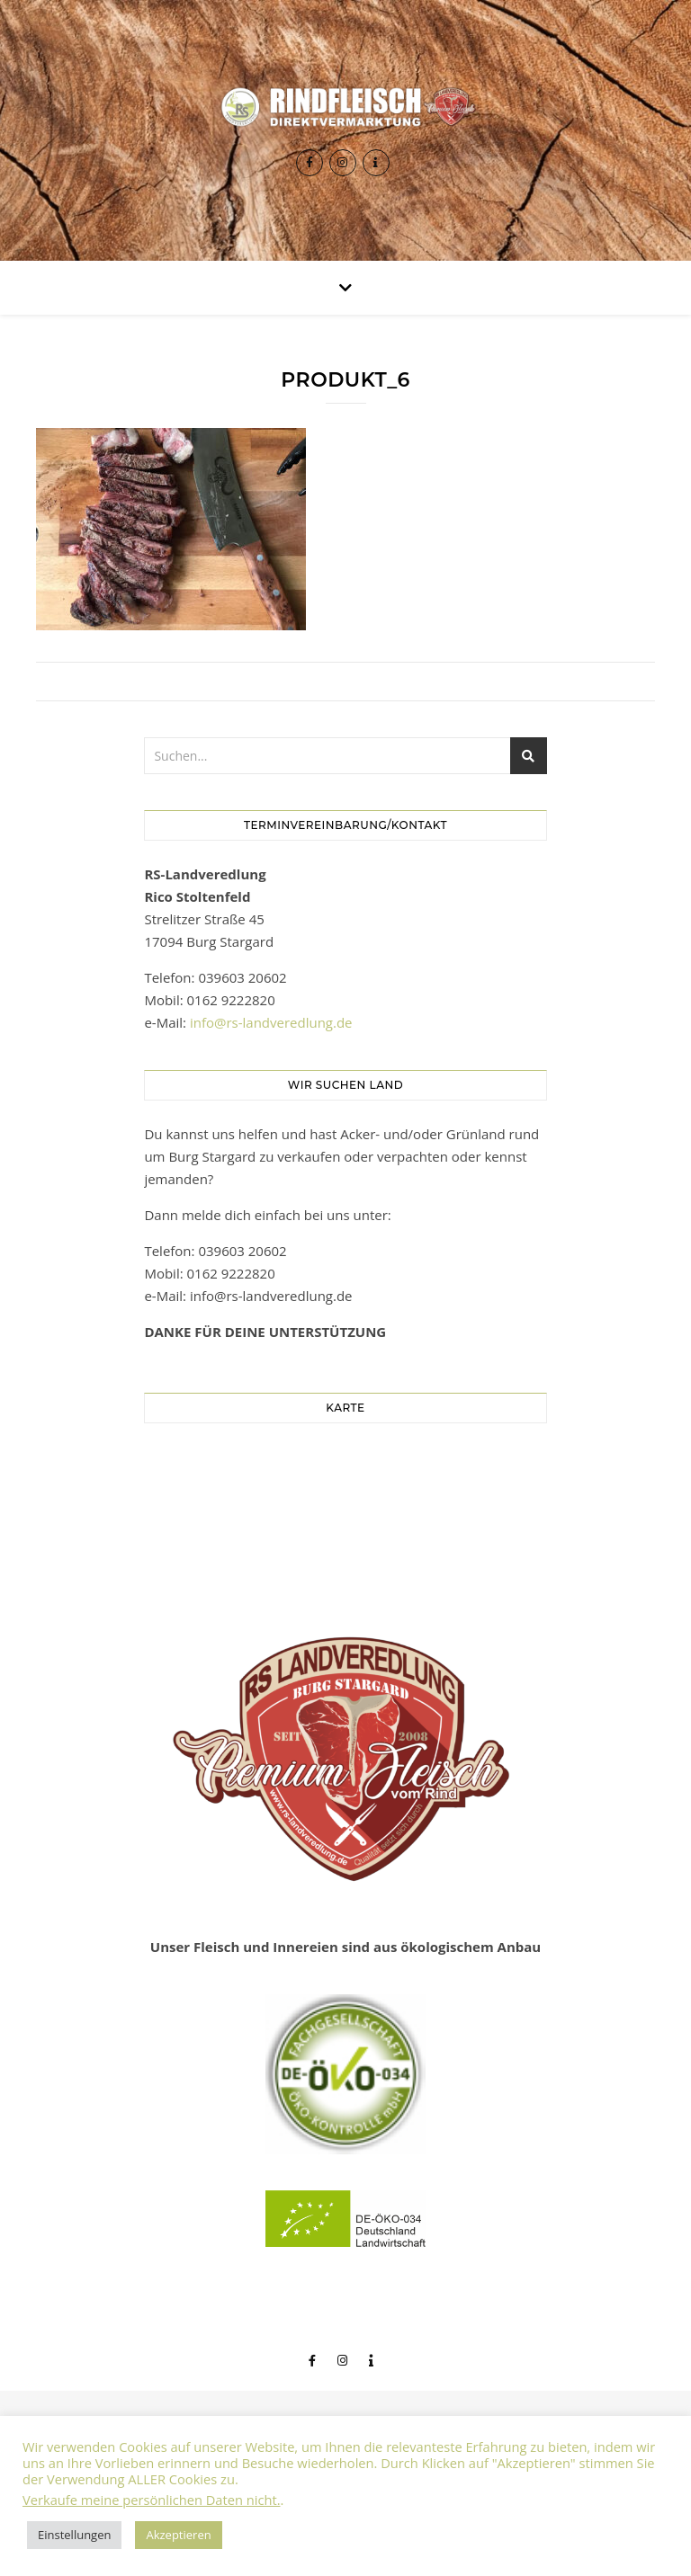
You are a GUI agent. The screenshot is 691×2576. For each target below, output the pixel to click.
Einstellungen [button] (74, 2535)
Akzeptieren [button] (178, 2535)
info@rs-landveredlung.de (271, 1022)
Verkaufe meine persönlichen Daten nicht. (151, 2500)
